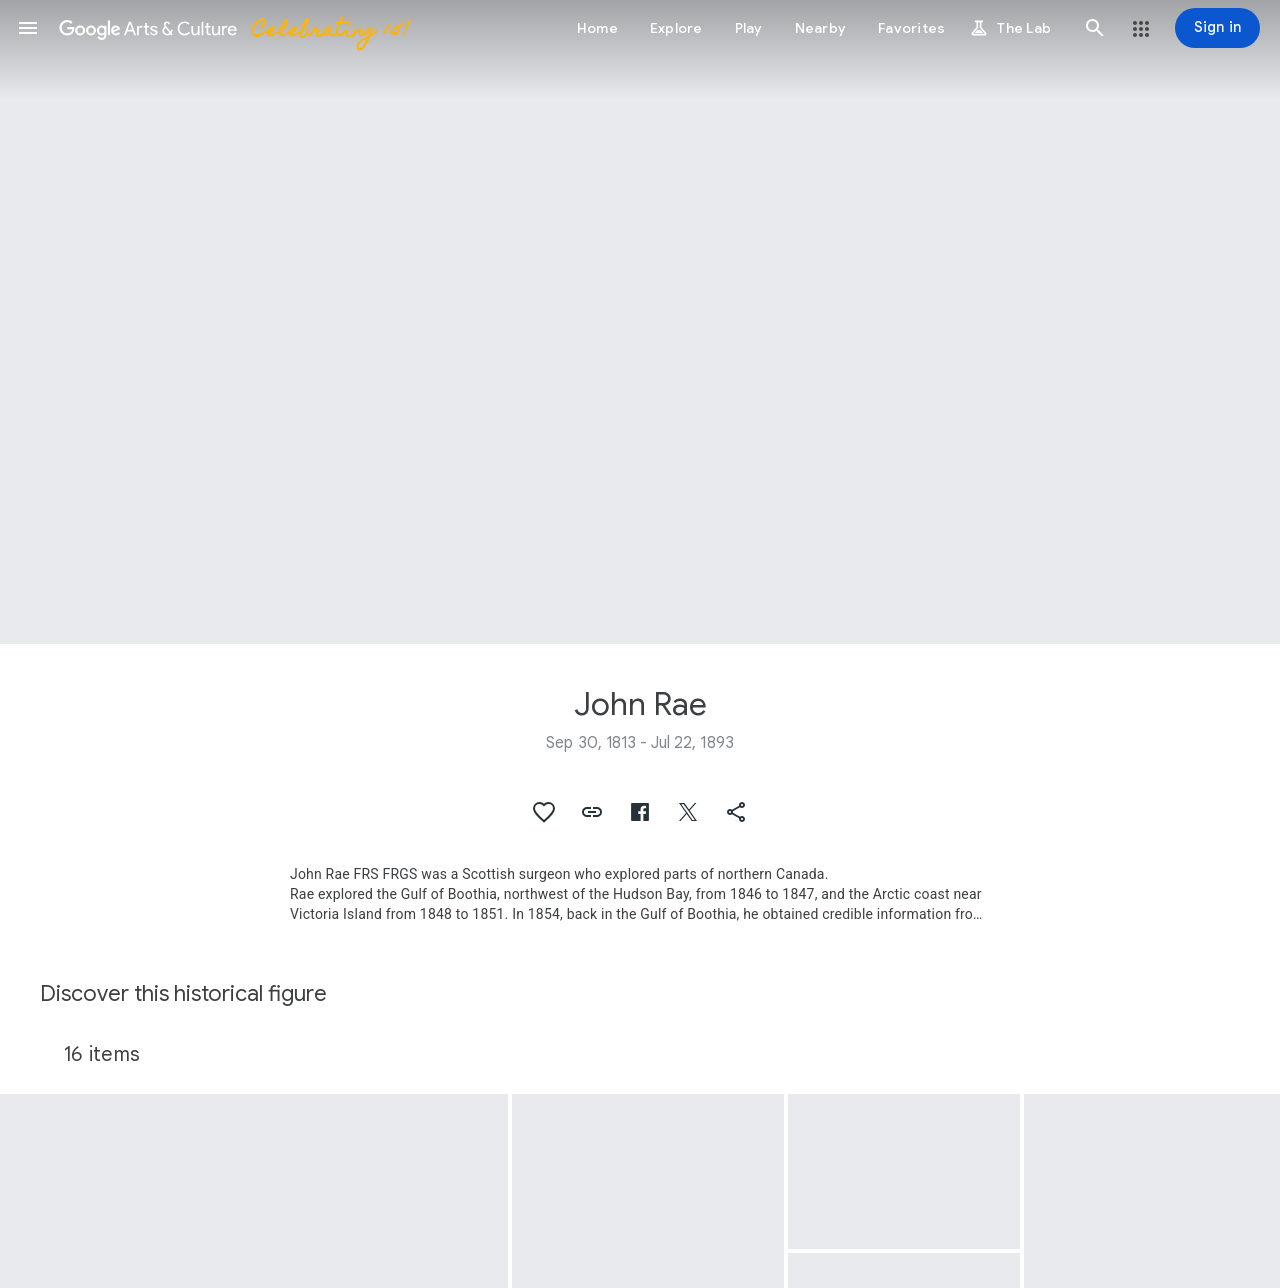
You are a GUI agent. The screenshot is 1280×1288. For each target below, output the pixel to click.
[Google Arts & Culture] (233, 28)
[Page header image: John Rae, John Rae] (640, 322)
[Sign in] (1217, 28)
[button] (28, 28)
